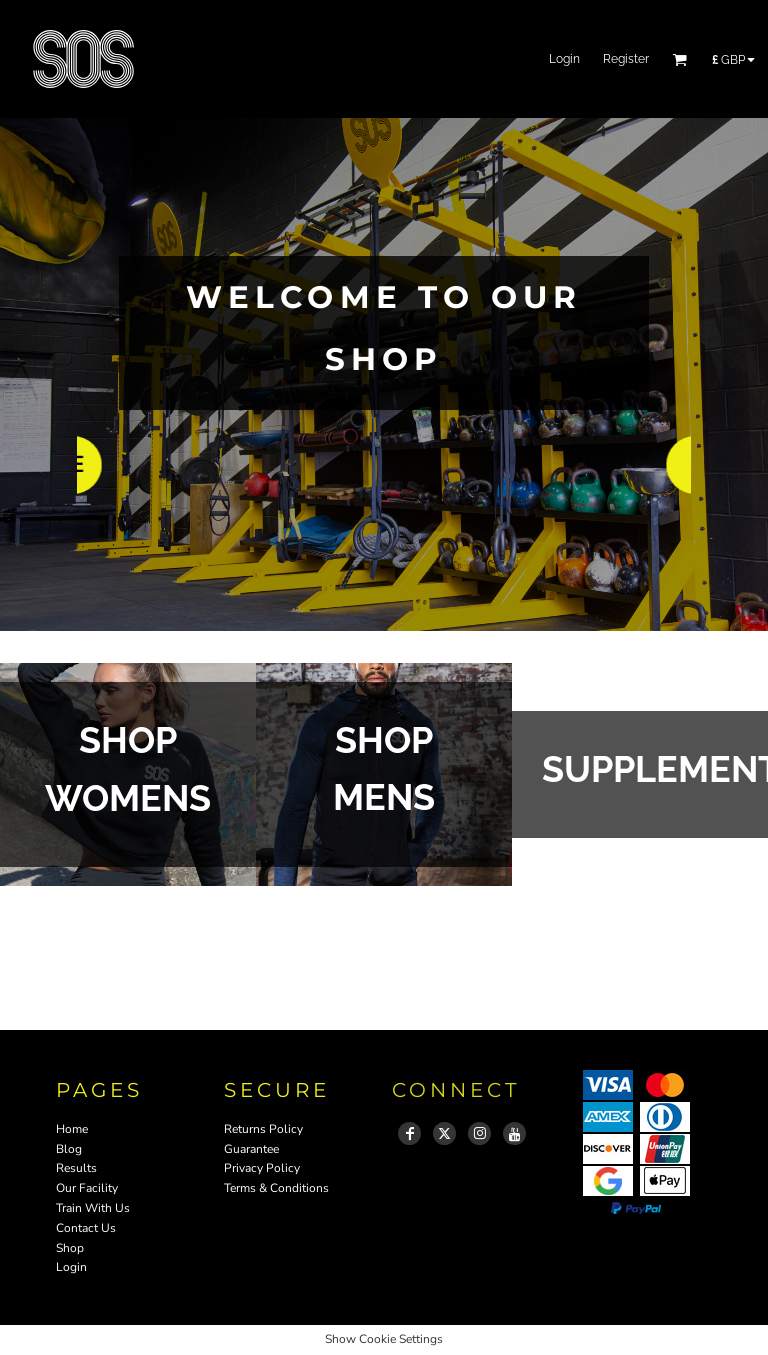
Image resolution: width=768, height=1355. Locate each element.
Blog (69, 1149)
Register (626, 59)
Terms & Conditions (276, 1188)
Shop (70, 1248)
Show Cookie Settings (384, 1339)
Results (76, 1168)
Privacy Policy (262, 1168)
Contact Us (86, 1228)
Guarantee (251, 1149)
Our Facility (87, 1188)
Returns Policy (263, 1129)
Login (564, 59)
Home (72, 1129)
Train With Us (93, 1208)
